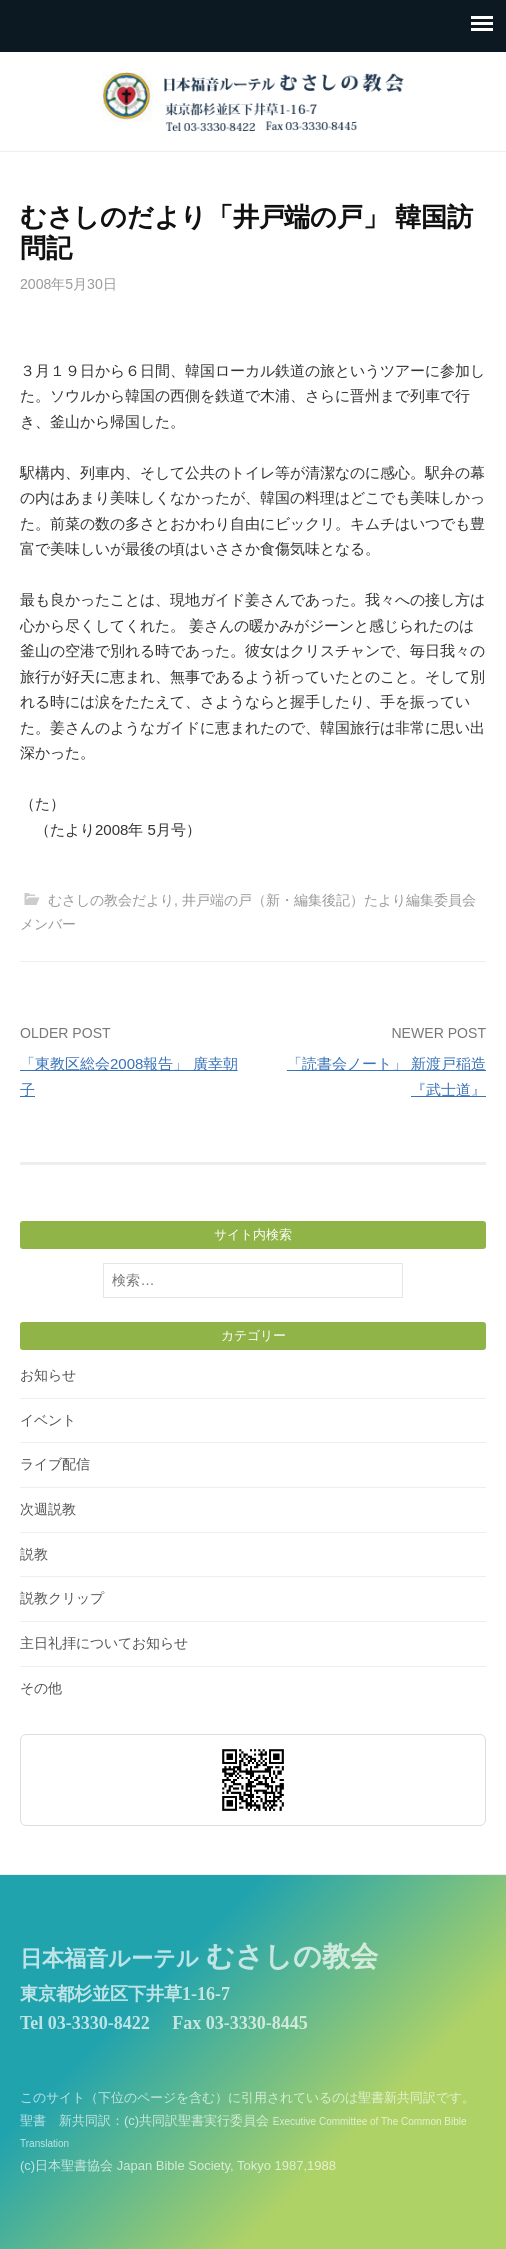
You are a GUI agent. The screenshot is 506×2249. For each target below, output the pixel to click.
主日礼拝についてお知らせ (104, 1643)
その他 (41, 1688)
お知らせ (48, 1375)
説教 (34, 1554)
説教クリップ (62, 1598)
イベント (48, 1420)
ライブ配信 (55, 1464)
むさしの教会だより (111, 900)
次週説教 (48, 1509)
